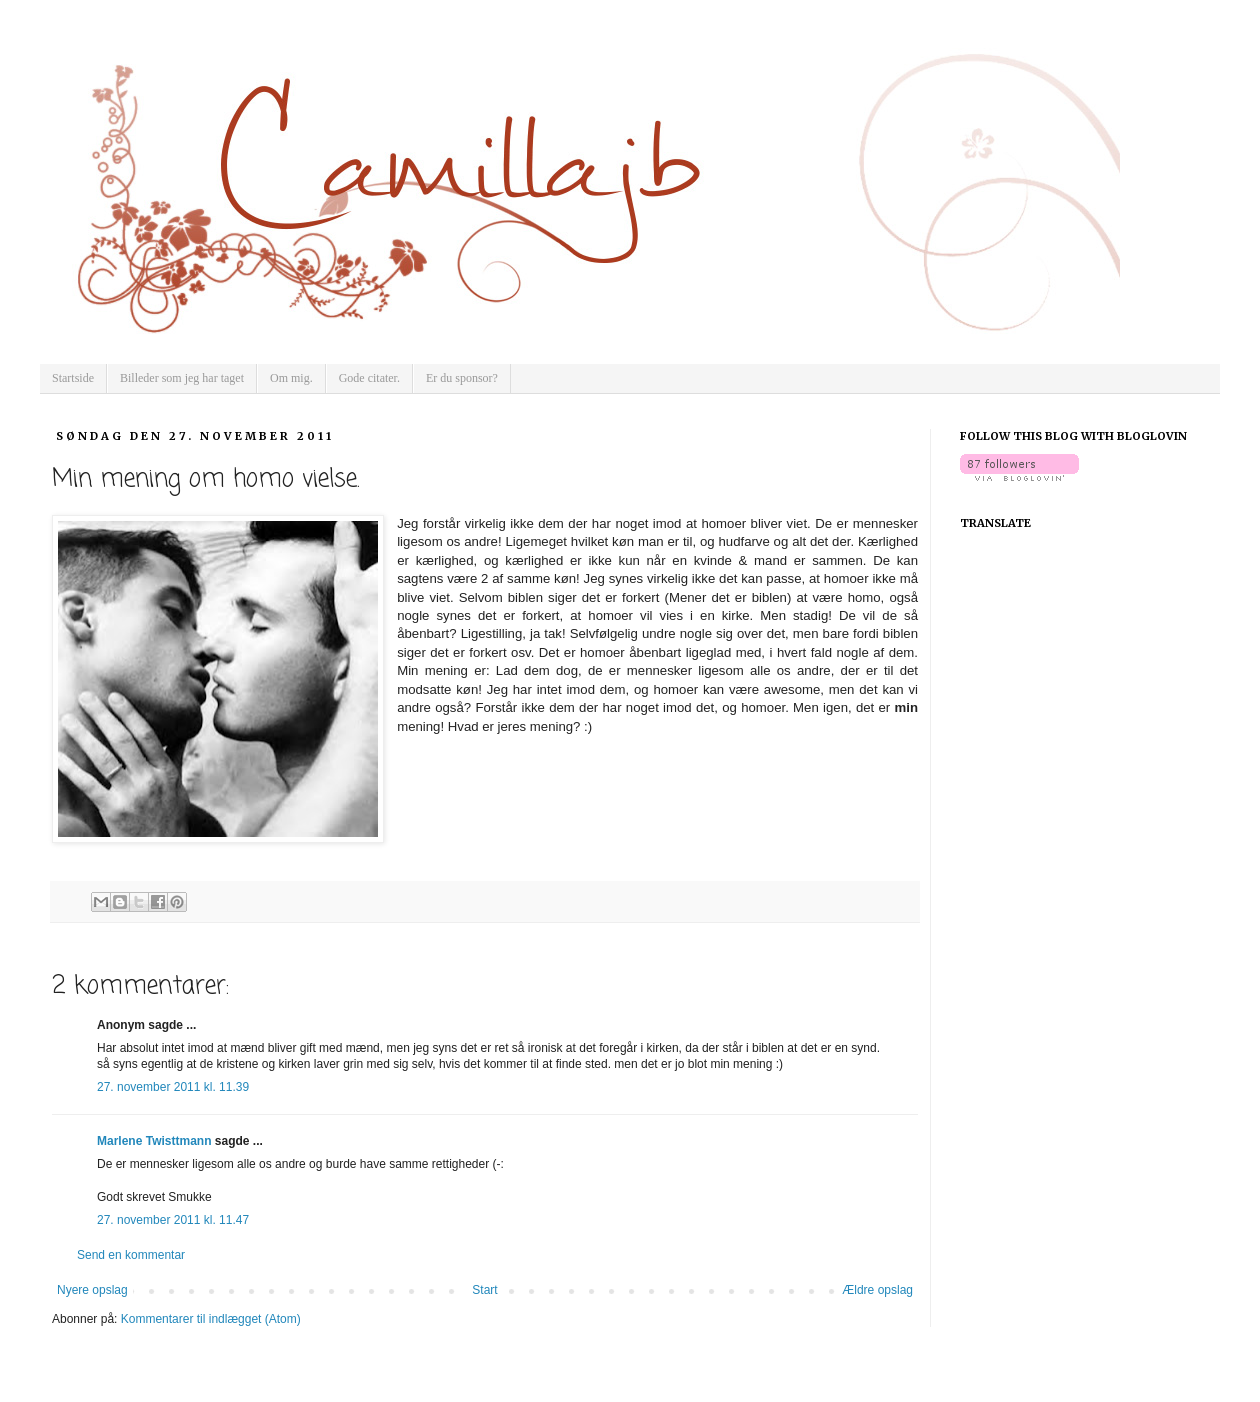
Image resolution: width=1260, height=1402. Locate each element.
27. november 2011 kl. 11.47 (173, 1220)
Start (484, 1290)
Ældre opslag (877, 1290)
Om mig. (291, 378)
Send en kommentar (131, 1255)
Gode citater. (369, 378)
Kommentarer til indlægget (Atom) (211, 1319)
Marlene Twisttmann (154, 1141)
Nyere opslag (92, 1290)
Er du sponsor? (462, 378)
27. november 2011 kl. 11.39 (173, 1087)
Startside (73, 378)
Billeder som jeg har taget (182, 378)
